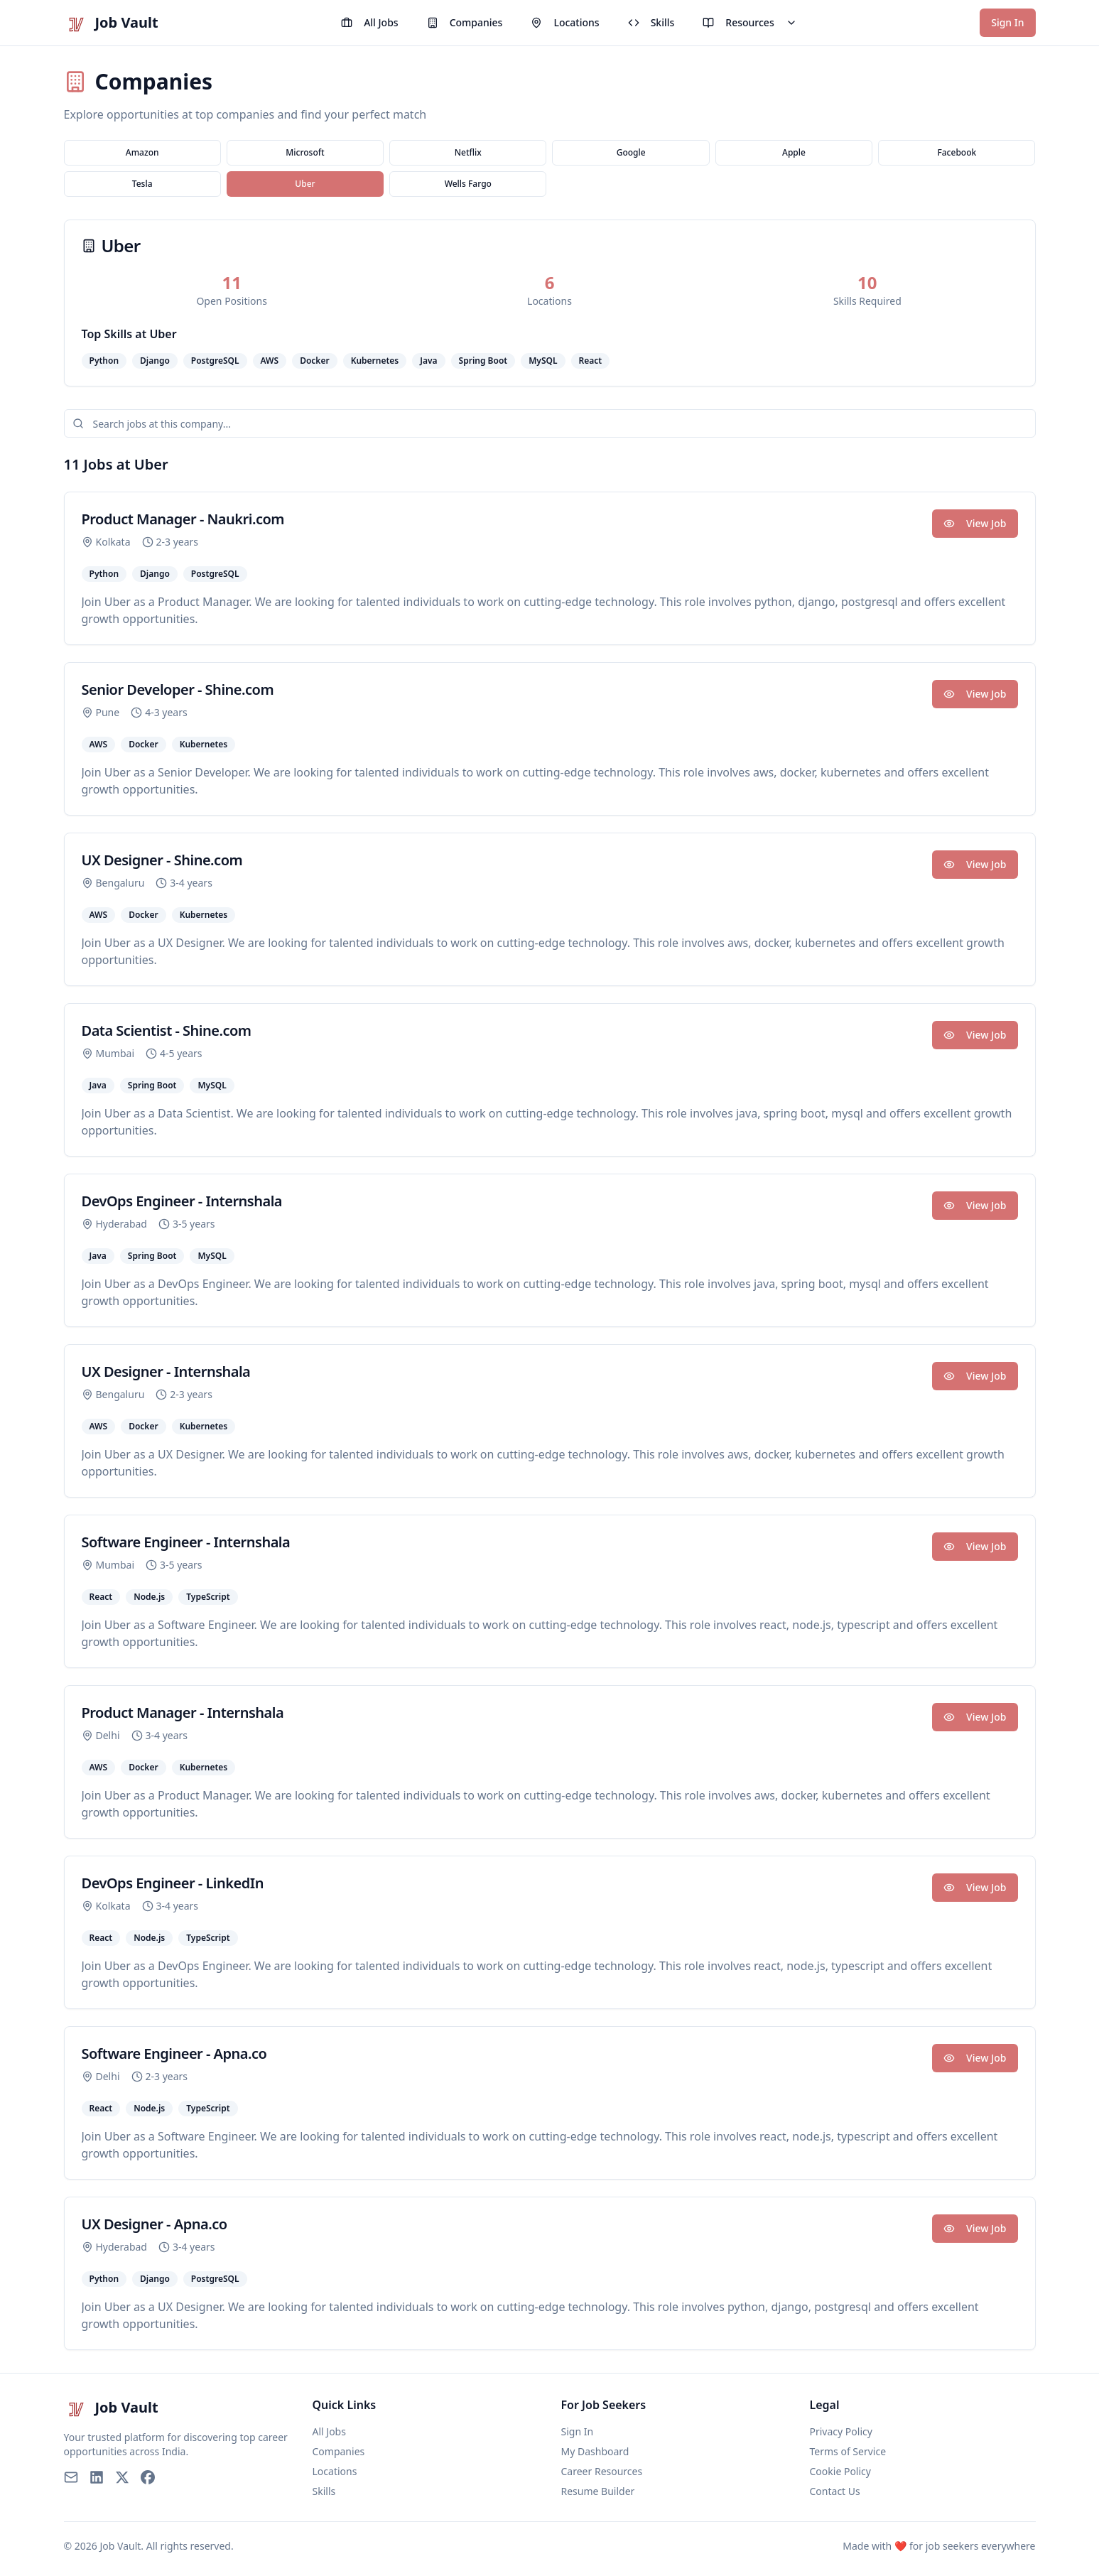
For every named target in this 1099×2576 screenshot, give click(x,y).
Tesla (142, 184)
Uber (305, 184)
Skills (651, 22)
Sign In (1007, 22)
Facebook (956, 152)
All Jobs (369, 22)
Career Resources (602, 2471)
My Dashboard (595, 2451)
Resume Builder (598, 2491)
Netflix (468, 152)
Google (631, 152)
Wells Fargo (468, 184)
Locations (565, 22)
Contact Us (835, 2491)
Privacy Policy (841, 2431)
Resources (749, 22)
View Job (974, 523)
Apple (794, 152)
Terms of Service (848, 2451)
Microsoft (305, 152)
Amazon (142, 152)
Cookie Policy (840, 2471)
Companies (465, 22)
